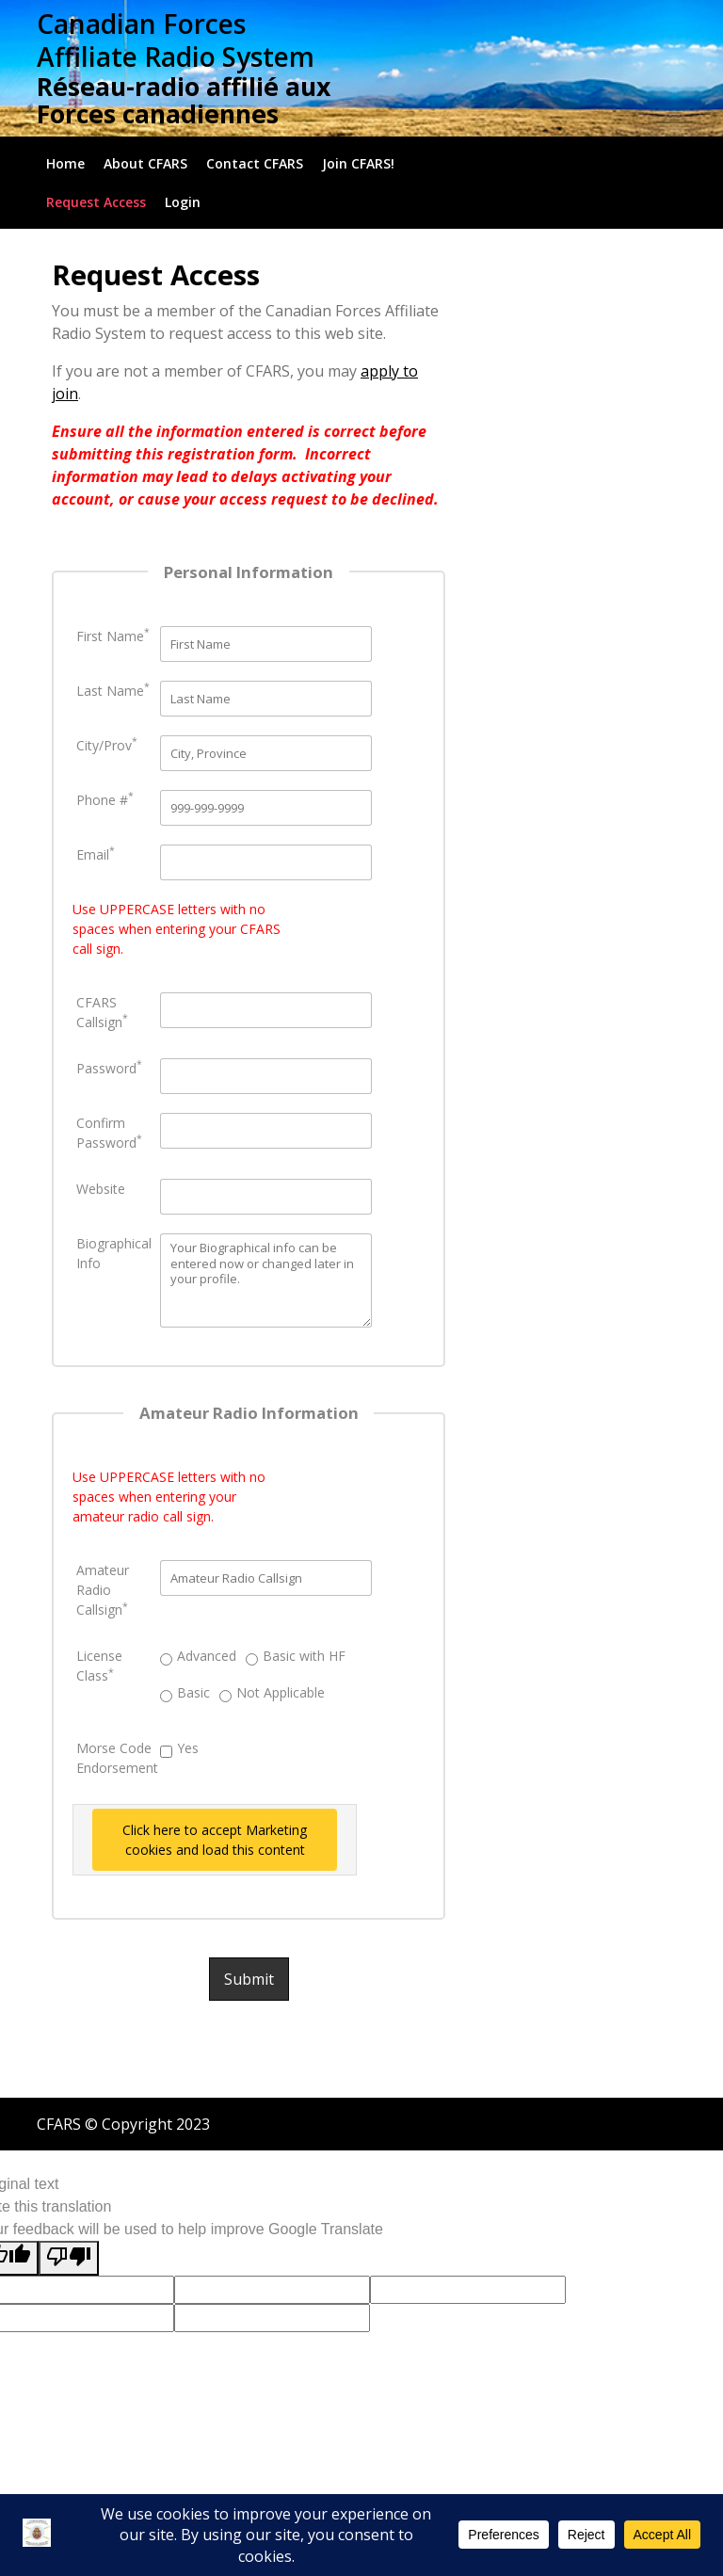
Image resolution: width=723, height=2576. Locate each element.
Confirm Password (109, 1132)
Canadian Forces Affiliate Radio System (175, 40)
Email (95, 854)
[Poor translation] (69, 2258)
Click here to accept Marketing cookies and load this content (214, 1840)
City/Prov (106, 744)
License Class (99, 1665)
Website (100, 1189)
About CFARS (145, 163)
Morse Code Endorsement (117, 1758)
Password (109, 1067)
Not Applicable (280, 1692)
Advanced (206, 1656)
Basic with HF (304, 1656)
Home (65, 163)
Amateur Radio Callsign (102, 1589)
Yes (188, 1748)
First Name (113, 635)
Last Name (113, 690)
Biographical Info (114, 1253)
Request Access (96, 202)
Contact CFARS (254, 163)
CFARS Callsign (102, 1012)
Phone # (105, 799)
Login (183, 202)
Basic (193, 1692)
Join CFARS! (358, 163)
